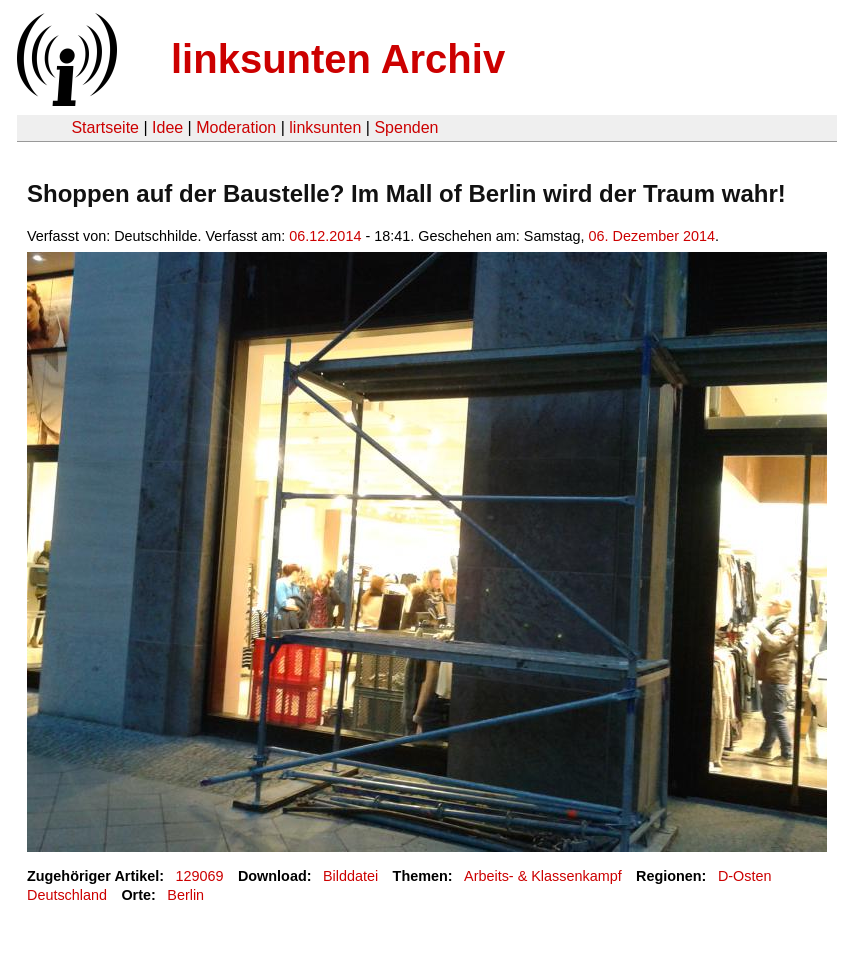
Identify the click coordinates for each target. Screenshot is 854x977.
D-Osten (745, 876)
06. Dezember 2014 (652, 236)
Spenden (406, 127)
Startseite (105, 127)
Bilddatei (350, 876)
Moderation (236, 127)
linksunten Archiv (338, 59)
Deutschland (67, 895)
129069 (200, 876)
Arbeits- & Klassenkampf (543, 876)
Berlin (185, 895)
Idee (167, 127)
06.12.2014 (325, 236)
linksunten (325, 127)
